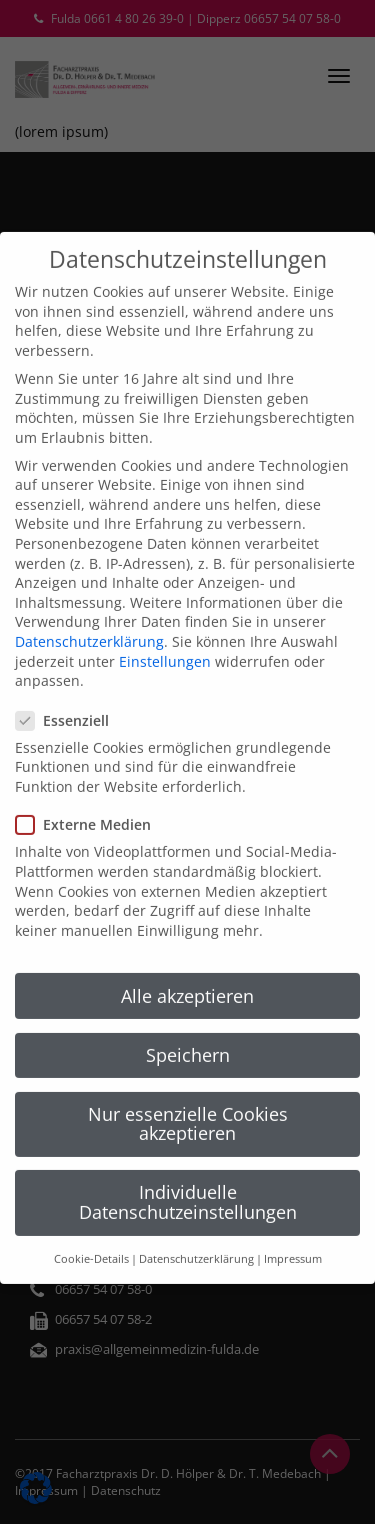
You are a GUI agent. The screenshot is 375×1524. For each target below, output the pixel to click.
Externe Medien (89, 766)
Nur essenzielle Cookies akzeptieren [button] (188, 1065)
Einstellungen (165, 602)
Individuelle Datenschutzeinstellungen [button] (188, 1144)
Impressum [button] (293, 1201)
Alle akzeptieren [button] (187, 937)
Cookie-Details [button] (91, 1201)
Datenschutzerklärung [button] (196, 1201)
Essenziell (68, 661)
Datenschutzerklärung (89, 583)
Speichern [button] (188, 996)
